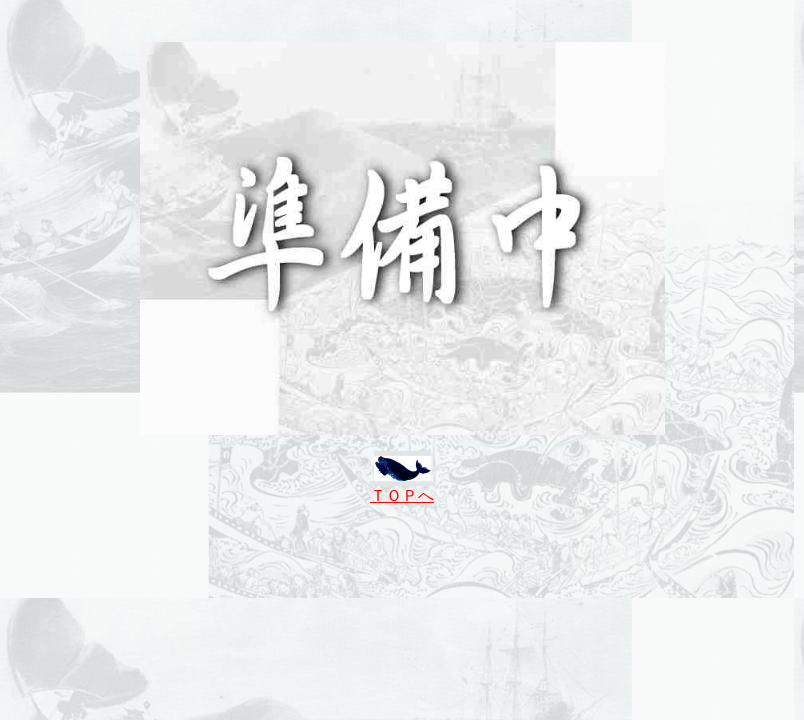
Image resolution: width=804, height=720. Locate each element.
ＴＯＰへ (402, 495)
